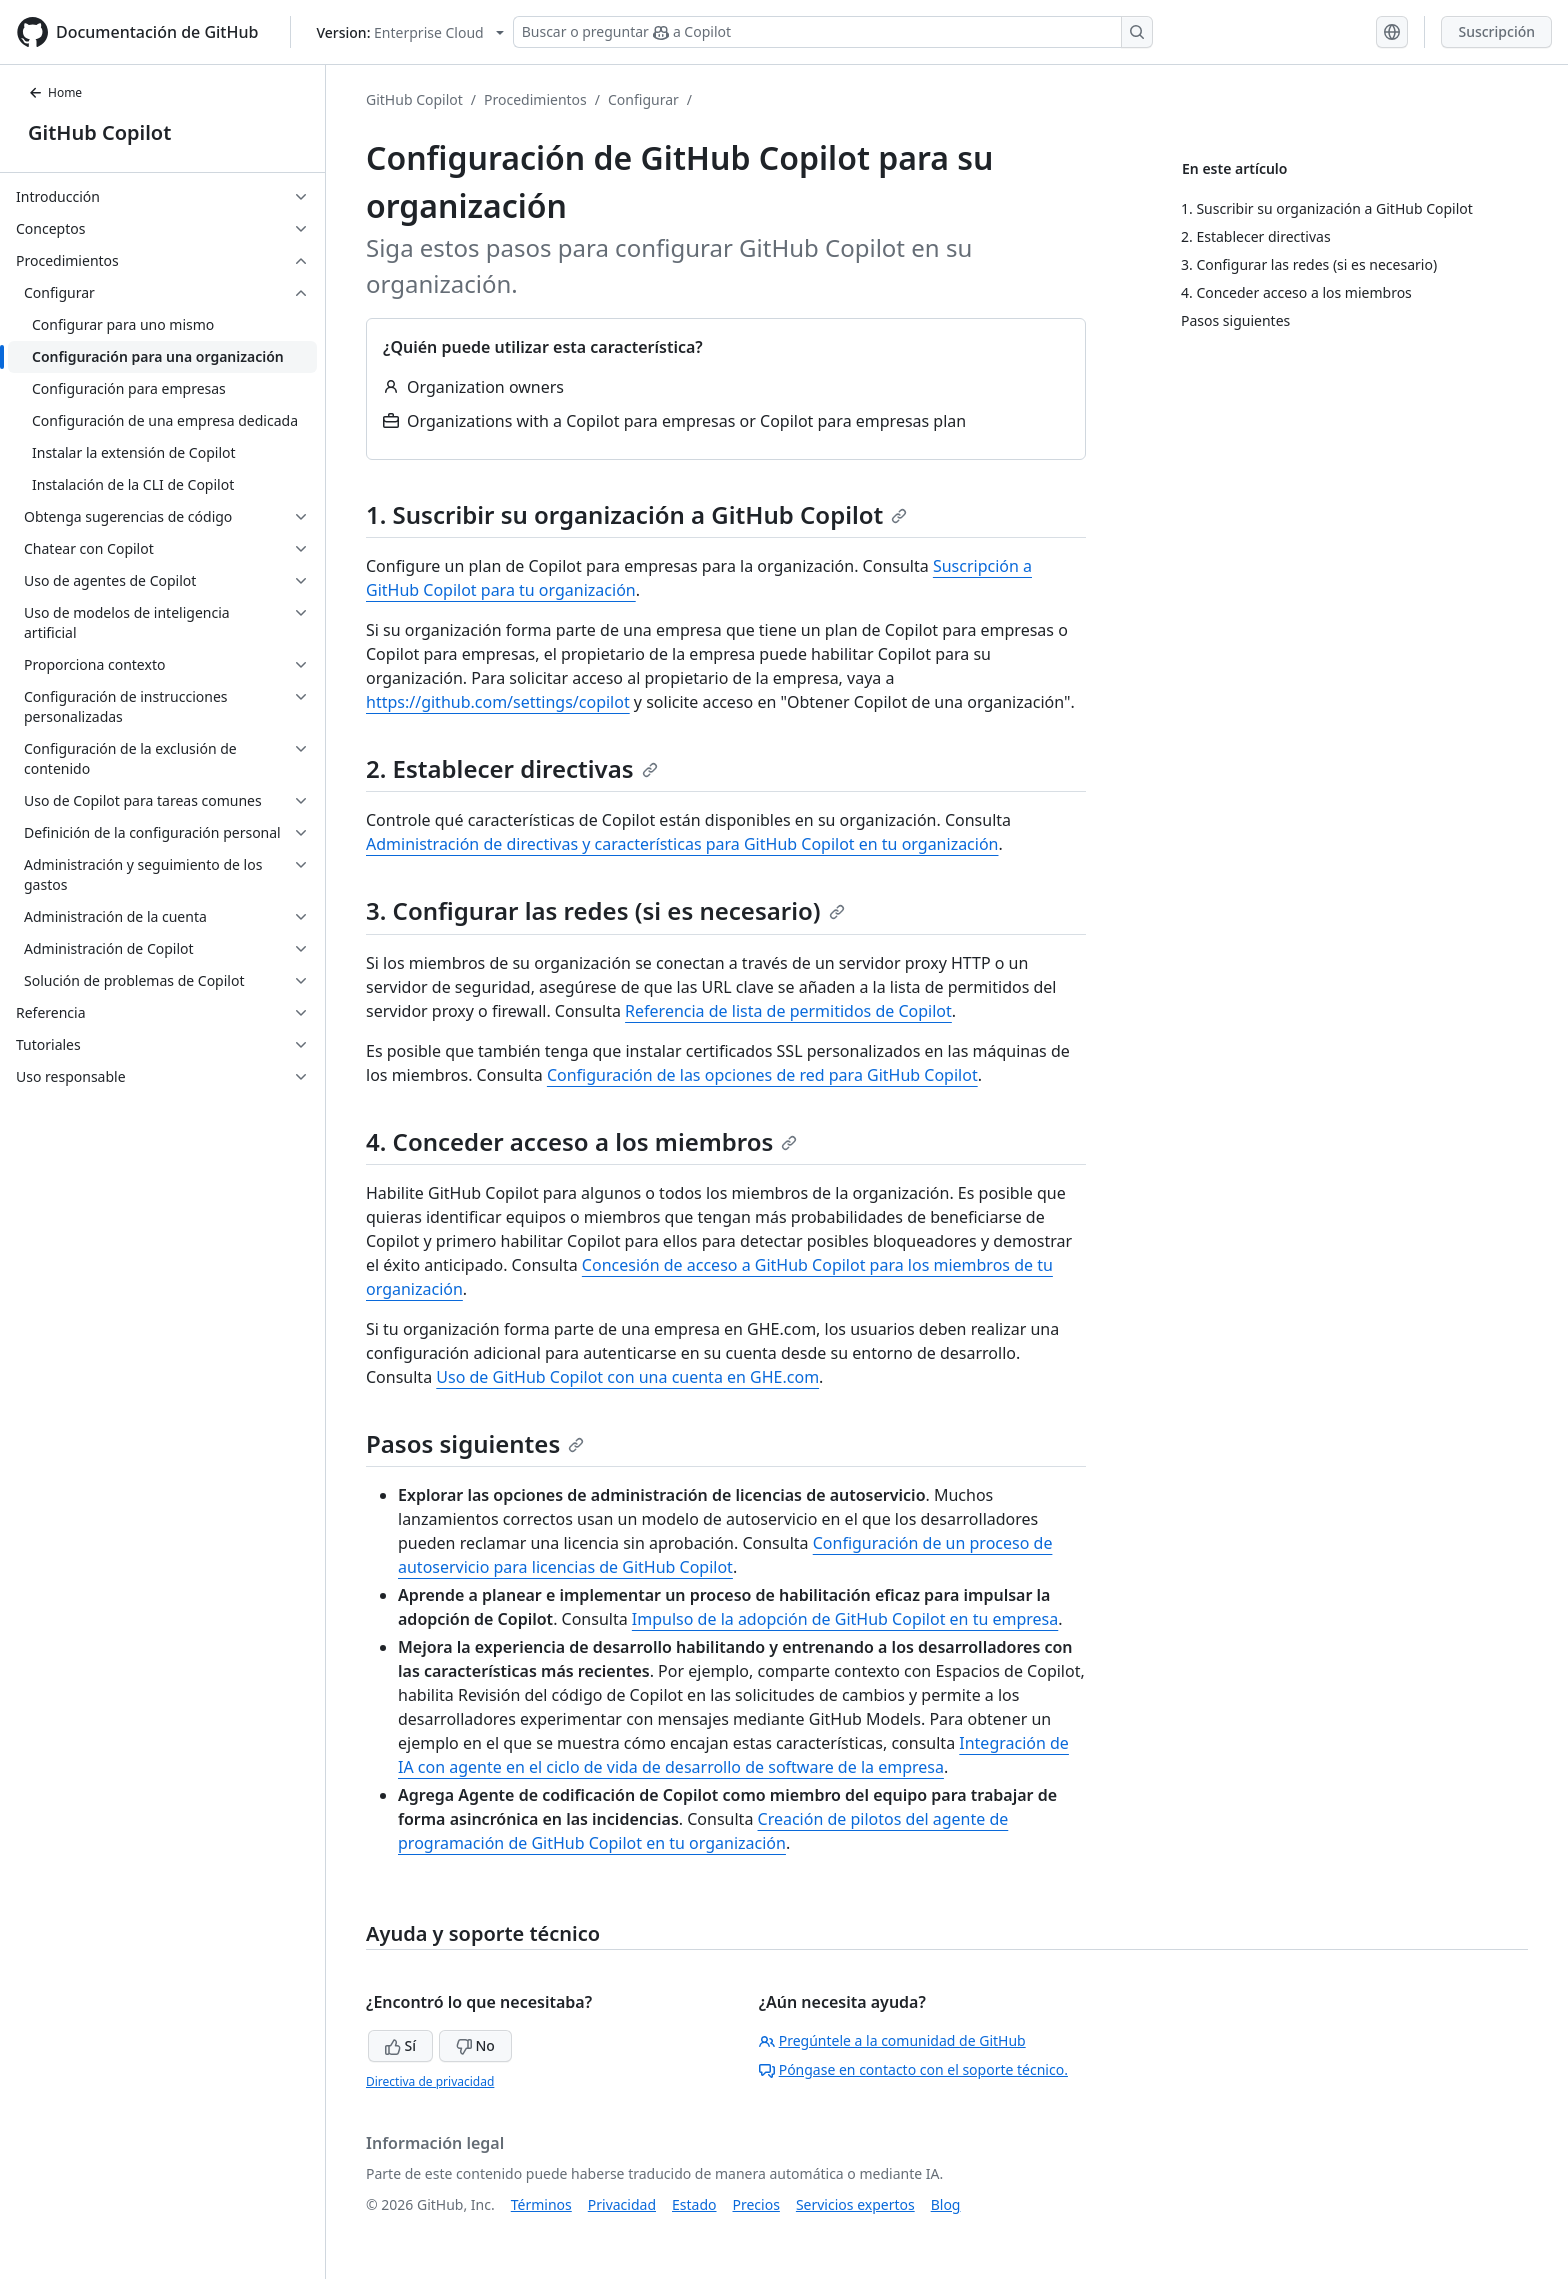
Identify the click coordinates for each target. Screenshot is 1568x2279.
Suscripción (1496, 31)
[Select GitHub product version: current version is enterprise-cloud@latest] (409, 32)
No (475, 2045)
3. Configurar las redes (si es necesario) (605, 910)
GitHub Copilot (99, 132)
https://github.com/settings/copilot (498, 702)
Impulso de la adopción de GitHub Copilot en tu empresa (845, 1619)
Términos (541, 2204)
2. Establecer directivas (512, 768)
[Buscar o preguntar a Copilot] (833, 32)
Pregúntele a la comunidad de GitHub (892, 2040)
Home (55, 92)
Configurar (643, 99)
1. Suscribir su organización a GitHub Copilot (636, 514)
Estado (694, 2204)
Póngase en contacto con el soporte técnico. (913, 2069)
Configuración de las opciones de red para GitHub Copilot (762, 1075)
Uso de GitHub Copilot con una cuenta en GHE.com (627, 1377)
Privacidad (622, 2204)
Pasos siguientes (475, 1443)
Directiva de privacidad (430, 2081)
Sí (400, 2045)
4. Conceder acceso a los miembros (581, 1141)
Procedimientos (535, 99)
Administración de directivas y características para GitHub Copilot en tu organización (682, 844)
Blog (946, 2204)
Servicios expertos (855, 2204)
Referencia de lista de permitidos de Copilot (788, 1011)
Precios (756, 2204)
